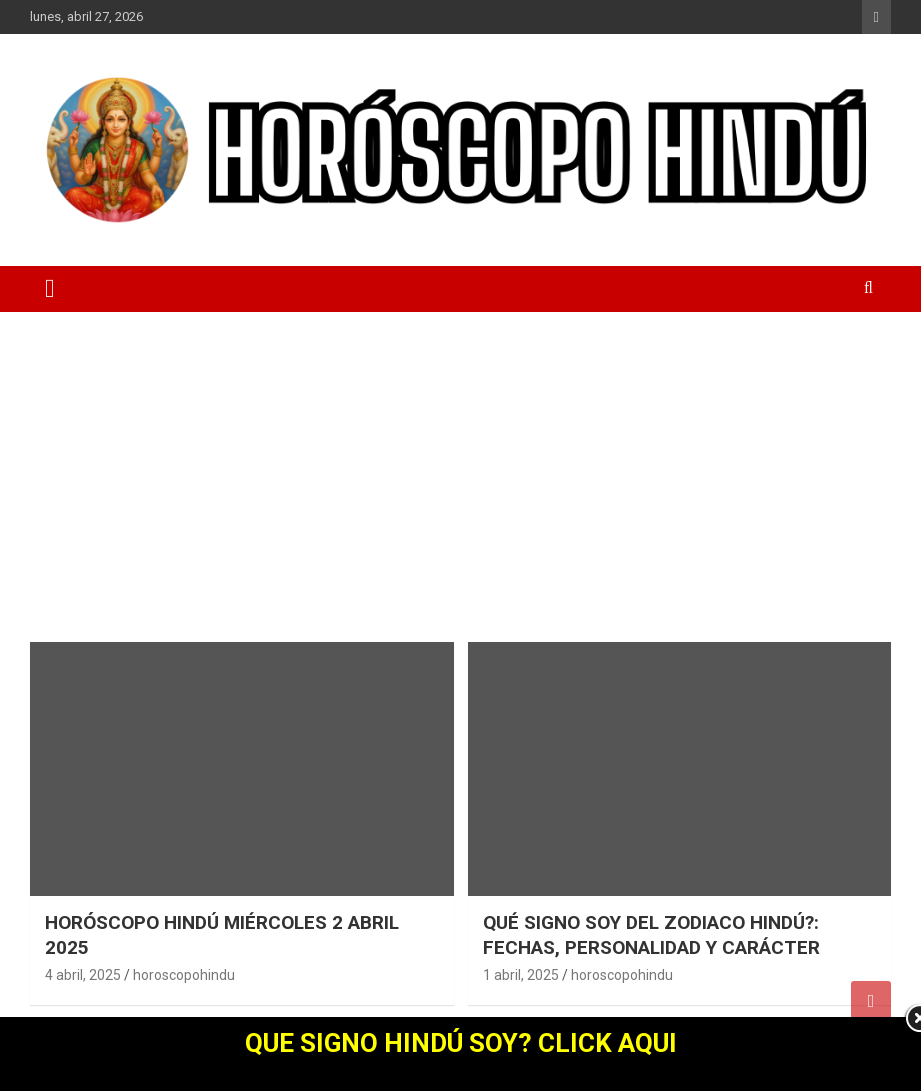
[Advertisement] (460, 462)
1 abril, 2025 (521, 975)
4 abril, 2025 (83, 975)
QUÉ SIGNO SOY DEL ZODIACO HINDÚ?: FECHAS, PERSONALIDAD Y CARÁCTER (651, 935)
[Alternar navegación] (50, 289)
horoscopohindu (184, 975)
